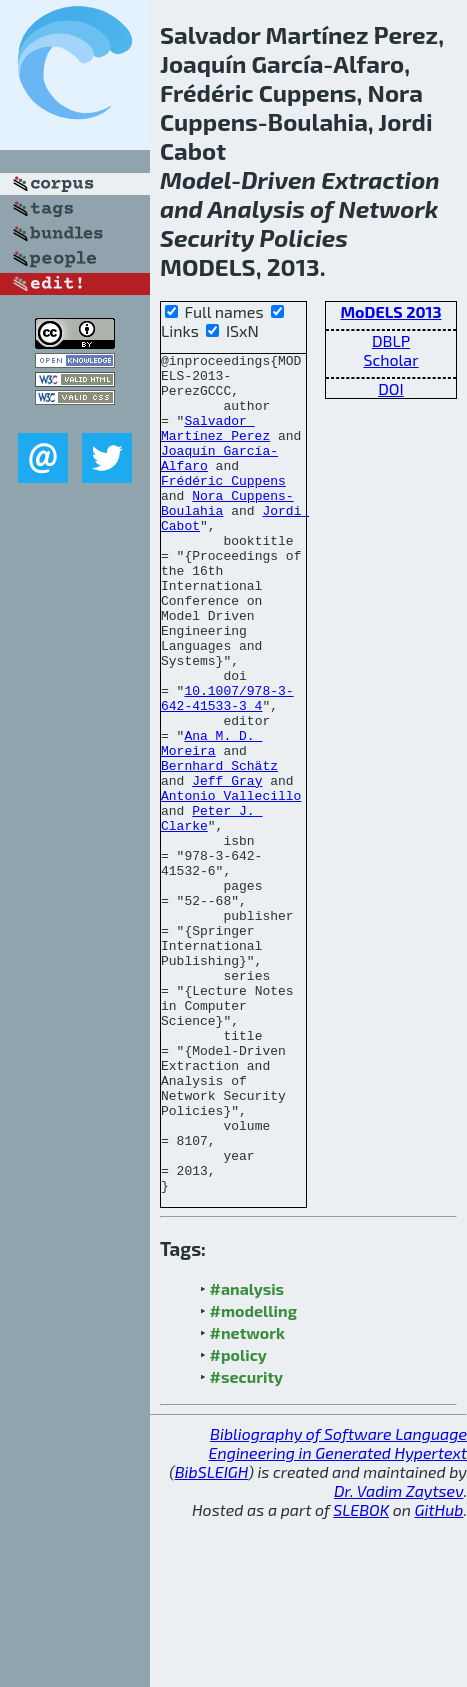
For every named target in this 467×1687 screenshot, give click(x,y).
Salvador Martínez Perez (215, 444)
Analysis (256, 208)
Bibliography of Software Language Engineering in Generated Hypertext (338, 1611)
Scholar (390, 359)
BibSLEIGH (211, 1639)
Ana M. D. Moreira (211, 822)
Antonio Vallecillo (231, 885)
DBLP (391, 340)
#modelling (253, 1478)
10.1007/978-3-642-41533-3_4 (227, 768)
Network (388, 208)
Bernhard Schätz (219, 849)
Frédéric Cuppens (223, 507)
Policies (304, 237)
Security (207, 237)
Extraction (380, 179)
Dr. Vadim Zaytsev (398, 1658)
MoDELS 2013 (390, 311)
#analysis (247, 1456)
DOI (391, 388)
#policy (238, 1522)
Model (195, 179)
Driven (278, 179)
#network (247, 1500)
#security (246, 1544)
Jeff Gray (227, 867)
